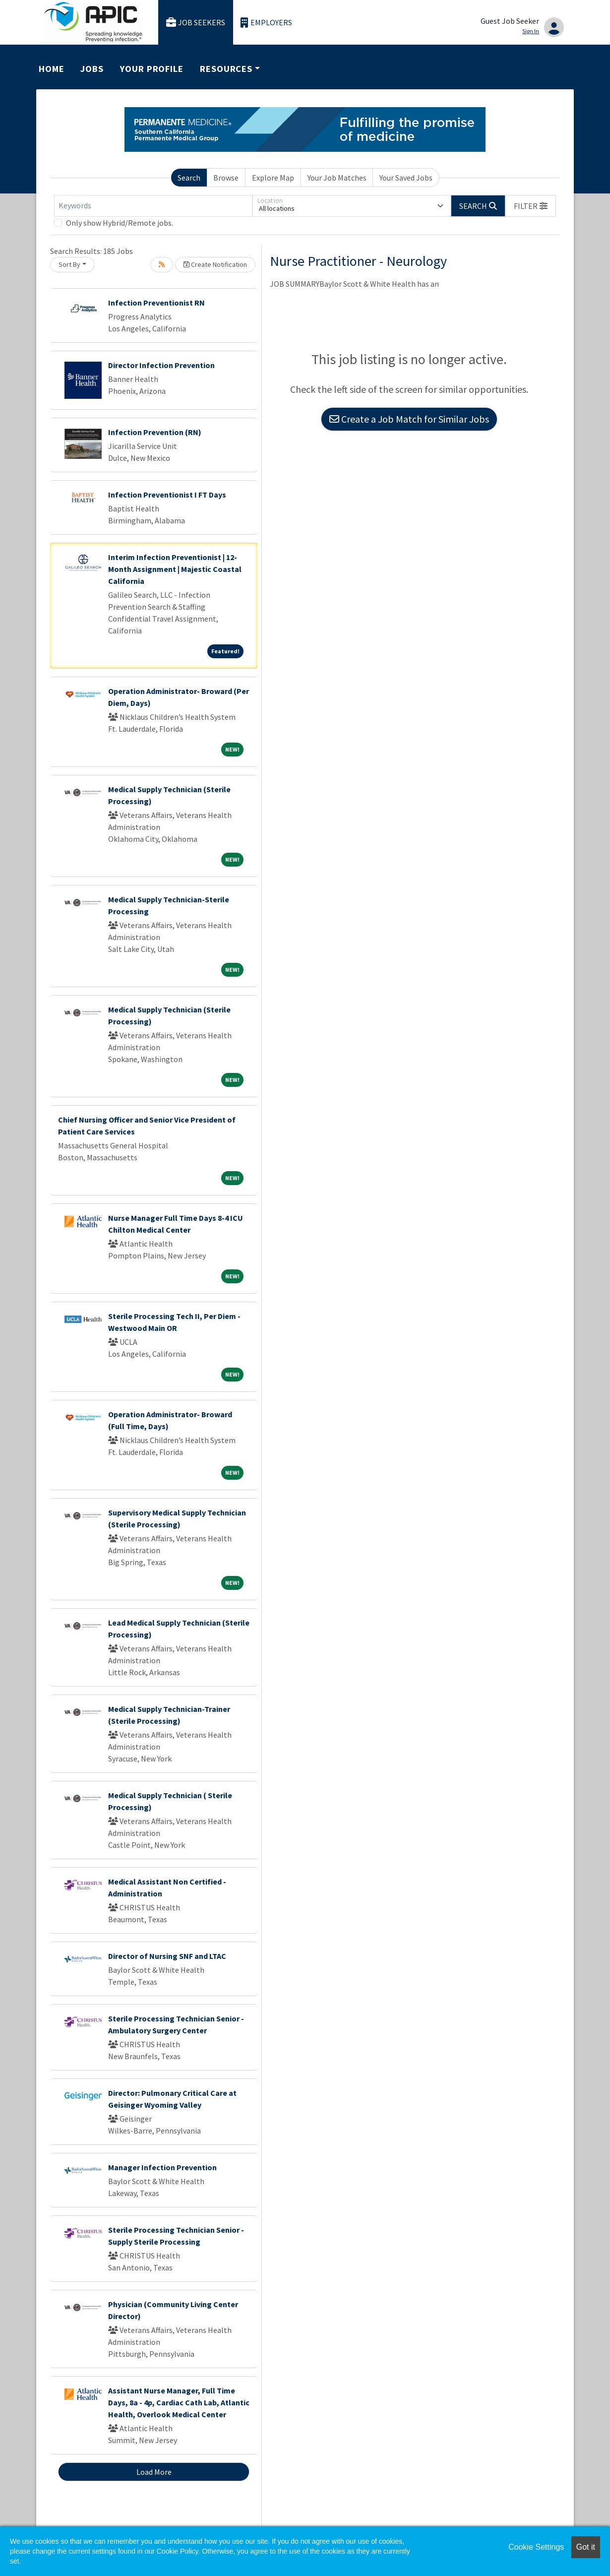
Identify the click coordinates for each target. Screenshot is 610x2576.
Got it (585, 2547)
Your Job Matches (336, 178)
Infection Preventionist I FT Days (167, 495)
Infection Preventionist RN (156, 303)
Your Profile (151, 68)
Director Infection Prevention (161, 365)
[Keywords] (153, 206)
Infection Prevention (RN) (154, 432)
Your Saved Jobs (405, 178)
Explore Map (273, 178)
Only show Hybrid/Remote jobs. (119, 223)
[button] (530, 206)
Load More (154, 2472)
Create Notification (215, 264)
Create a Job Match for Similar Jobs (409, 419)
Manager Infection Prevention (162, 2167)
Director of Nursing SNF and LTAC (167, 1956)
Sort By (69, 264)
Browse (226, 178)
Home (51, 68)
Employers (266, 22)
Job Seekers (196, 22)
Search (189, 178)
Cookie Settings (536, 2547)
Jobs (92, 68)
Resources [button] (226, 68)
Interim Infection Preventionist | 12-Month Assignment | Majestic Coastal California (175, 569)
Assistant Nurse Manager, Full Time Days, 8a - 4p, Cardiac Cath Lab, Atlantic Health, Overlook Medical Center (178, 2402)
